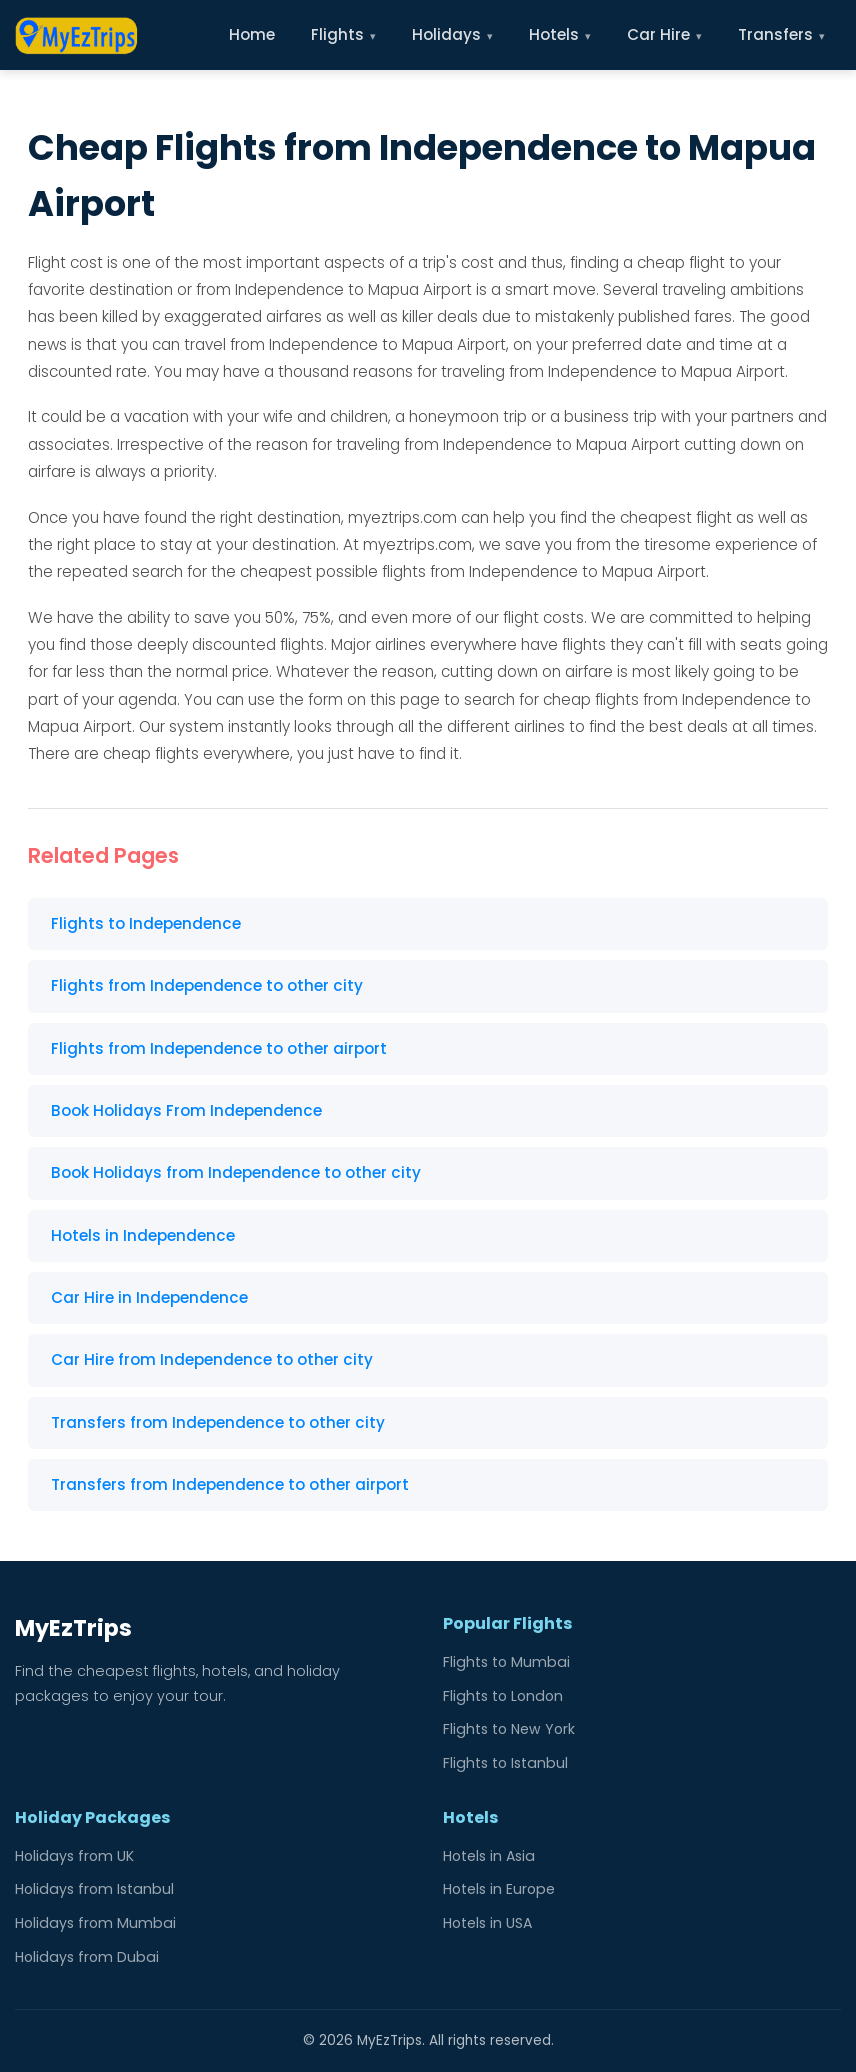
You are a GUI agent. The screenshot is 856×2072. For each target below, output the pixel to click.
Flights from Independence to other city (207, 985)
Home (252, 34)
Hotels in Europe (499, 1889)
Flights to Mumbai (506, 1662)
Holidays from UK (74, 1856)
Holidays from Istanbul (94, 1889)
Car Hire (664, 34)
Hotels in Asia (489, 1856)
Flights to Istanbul (505, 1763)
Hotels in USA (487, 1923)
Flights (343, 34)
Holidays (452, 34)
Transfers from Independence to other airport (230, 1484)
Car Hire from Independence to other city (212, 1359)
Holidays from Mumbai (95, 1923)
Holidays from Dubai (87, 1957)
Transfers (781, 34)
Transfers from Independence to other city (218, 1422)
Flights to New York (509, 1729)
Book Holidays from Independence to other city (236, 1172)
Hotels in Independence (143, 1235)
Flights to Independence (146, 923)
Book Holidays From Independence (186, 1110)
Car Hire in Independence (149, 1297)
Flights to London (503, 1696)
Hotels (560, 34)
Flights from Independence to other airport (219, 1048)
